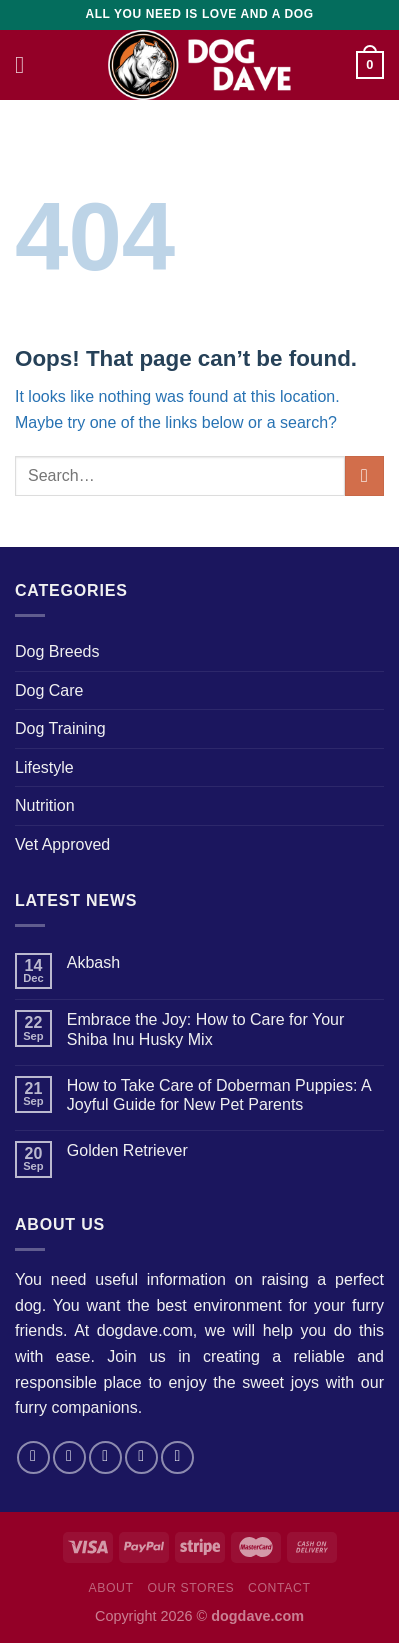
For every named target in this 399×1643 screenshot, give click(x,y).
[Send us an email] (141, 1457)
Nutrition (45, 805)
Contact (279, 1588)
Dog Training (60, 728)
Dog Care (49, 690)
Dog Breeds (57, 651)
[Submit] (364, 475)
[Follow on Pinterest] (177, 1457)
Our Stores (190, 1588)
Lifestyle (44, 767)
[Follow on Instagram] (69, 1457)
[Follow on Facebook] (33, 1457)
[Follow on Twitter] (105, 1457)
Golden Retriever (127, 1150)
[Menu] (27, 64)
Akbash (93, 962)
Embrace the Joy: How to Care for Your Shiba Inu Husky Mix (205, 1029)
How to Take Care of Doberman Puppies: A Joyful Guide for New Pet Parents (219, 1095)
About (110, 1588)
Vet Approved (62, 844)
